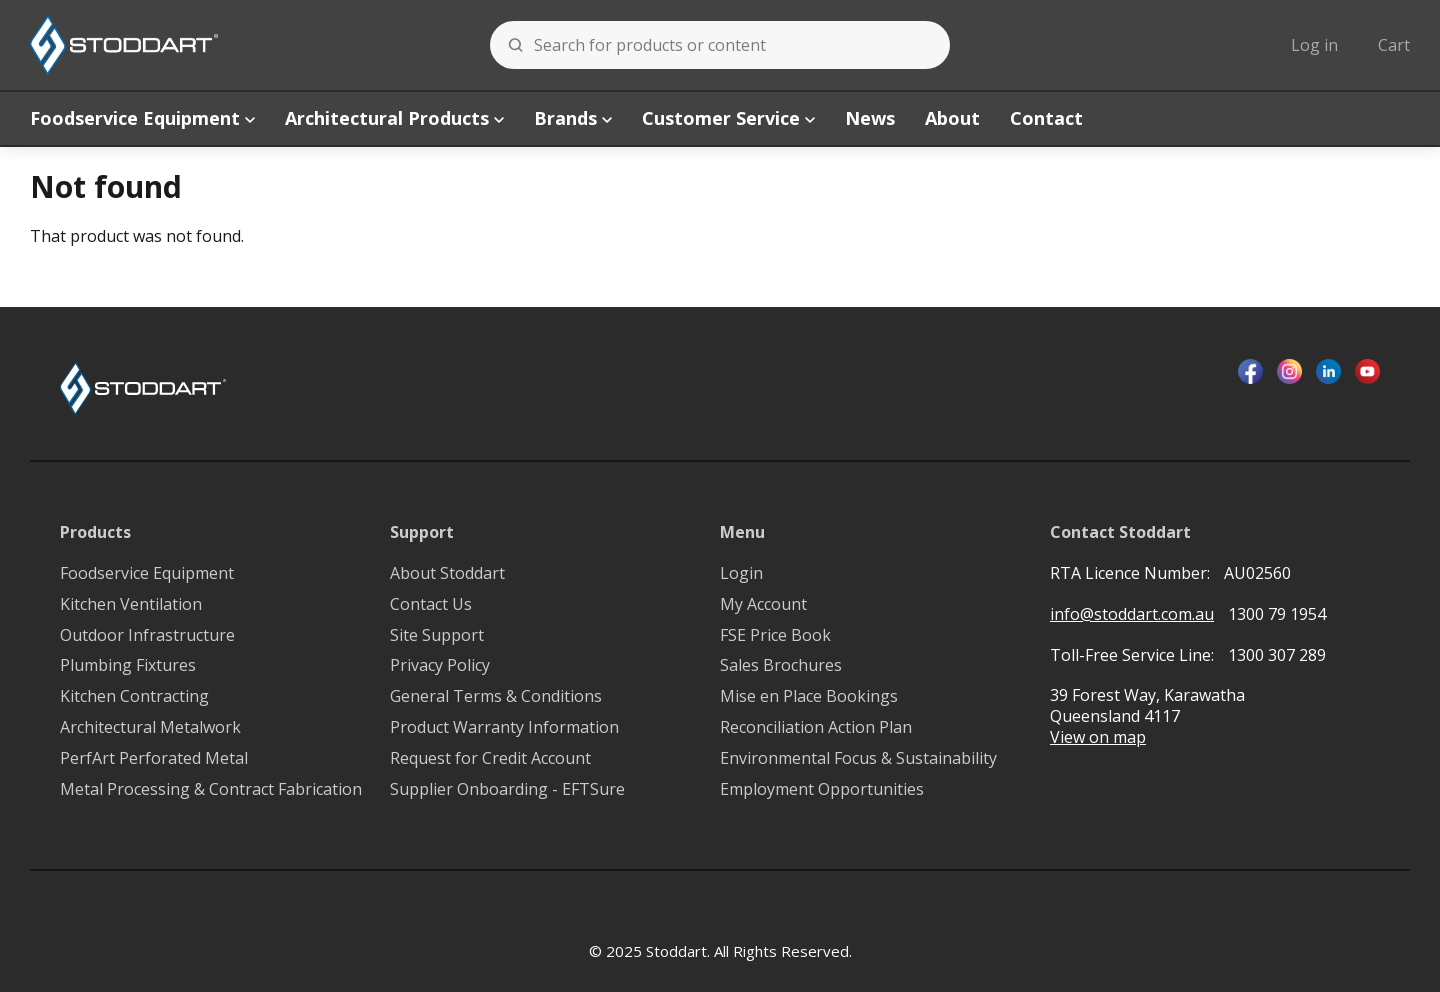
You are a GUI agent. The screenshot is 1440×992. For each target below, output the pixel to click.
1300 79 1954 (1277, 614)
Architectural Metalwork (150, 727)
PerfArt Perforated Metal (154, 758)
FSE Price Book (775, 635)
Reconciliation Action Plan (816, 727)
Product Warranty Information (504, 727)
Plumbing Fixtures (128, 665)
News (870, 118)
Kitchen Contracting (134, 696)
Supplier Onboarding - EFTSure (507, 789)
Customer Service (728, 118)
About (952, 118)
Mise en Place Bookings (809, 696)
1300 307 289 (1277, 655)
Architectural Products (394, 118)
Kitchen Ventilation (131, 604)
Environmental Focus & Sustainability (858, 758)
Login (741, 573)
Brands (573, 118)
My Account (763, 604)
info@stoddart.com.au (1132, 614)
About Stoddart (447, 573)
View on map (1098, 737)
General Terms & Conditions (496, 696)
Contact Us (431, 604)
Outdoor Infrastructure (147, 635)
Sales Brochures (781, 665)
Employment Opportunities (822, 789)
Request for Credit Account (490, 758)
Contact (1046, 118)
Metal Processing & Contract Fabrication (211, 789)
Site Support (437, 635)
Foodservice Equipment (142, 118)
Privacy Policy (440, 665)
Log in (1314, 45)
